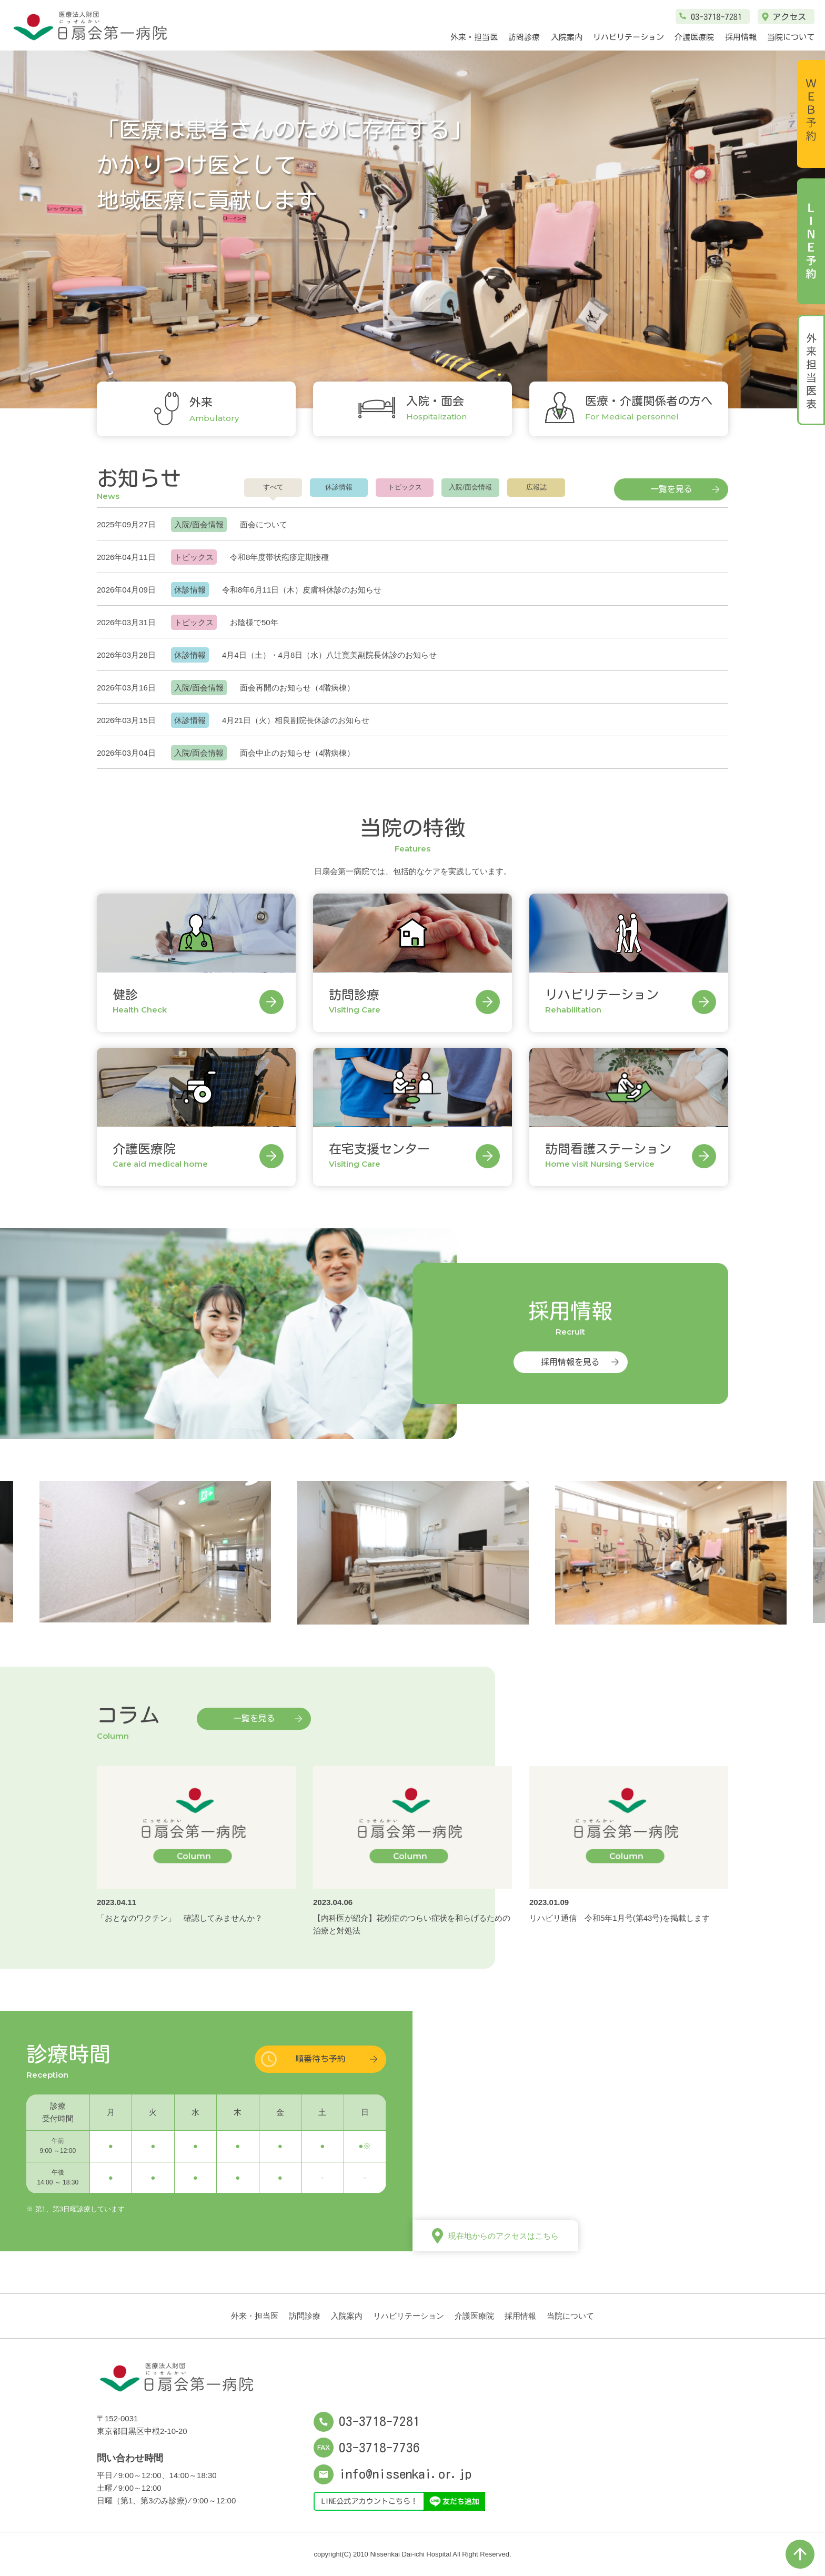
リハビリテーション (628, 37)
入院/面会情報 (470, 487)
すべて (273, 487)
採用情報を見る (570, 1362)
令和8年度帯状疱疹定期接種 (279, 557)
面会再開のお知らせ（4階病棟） (297, 687)
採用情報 (741, 37)
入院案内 (566, 37)
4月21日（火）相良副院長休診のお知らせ (295, 720)
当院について (790, 37)
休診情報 (339, 487)
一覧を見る (671, 489)
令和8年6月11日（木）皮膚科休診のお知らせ (301, 589)
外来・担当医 (474, 37)
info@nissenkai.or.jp (392, 2474)
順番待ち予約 (320, 2058)
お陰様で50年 (254, 622)
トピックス (405, 487)
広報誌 (536, 487)
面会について (263, 524)
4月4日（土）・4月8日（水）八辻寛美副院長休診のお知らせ (329, 654)
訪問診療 (524, 37)
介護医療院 (694, 37)
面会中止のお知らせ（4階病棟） (297, 752)
